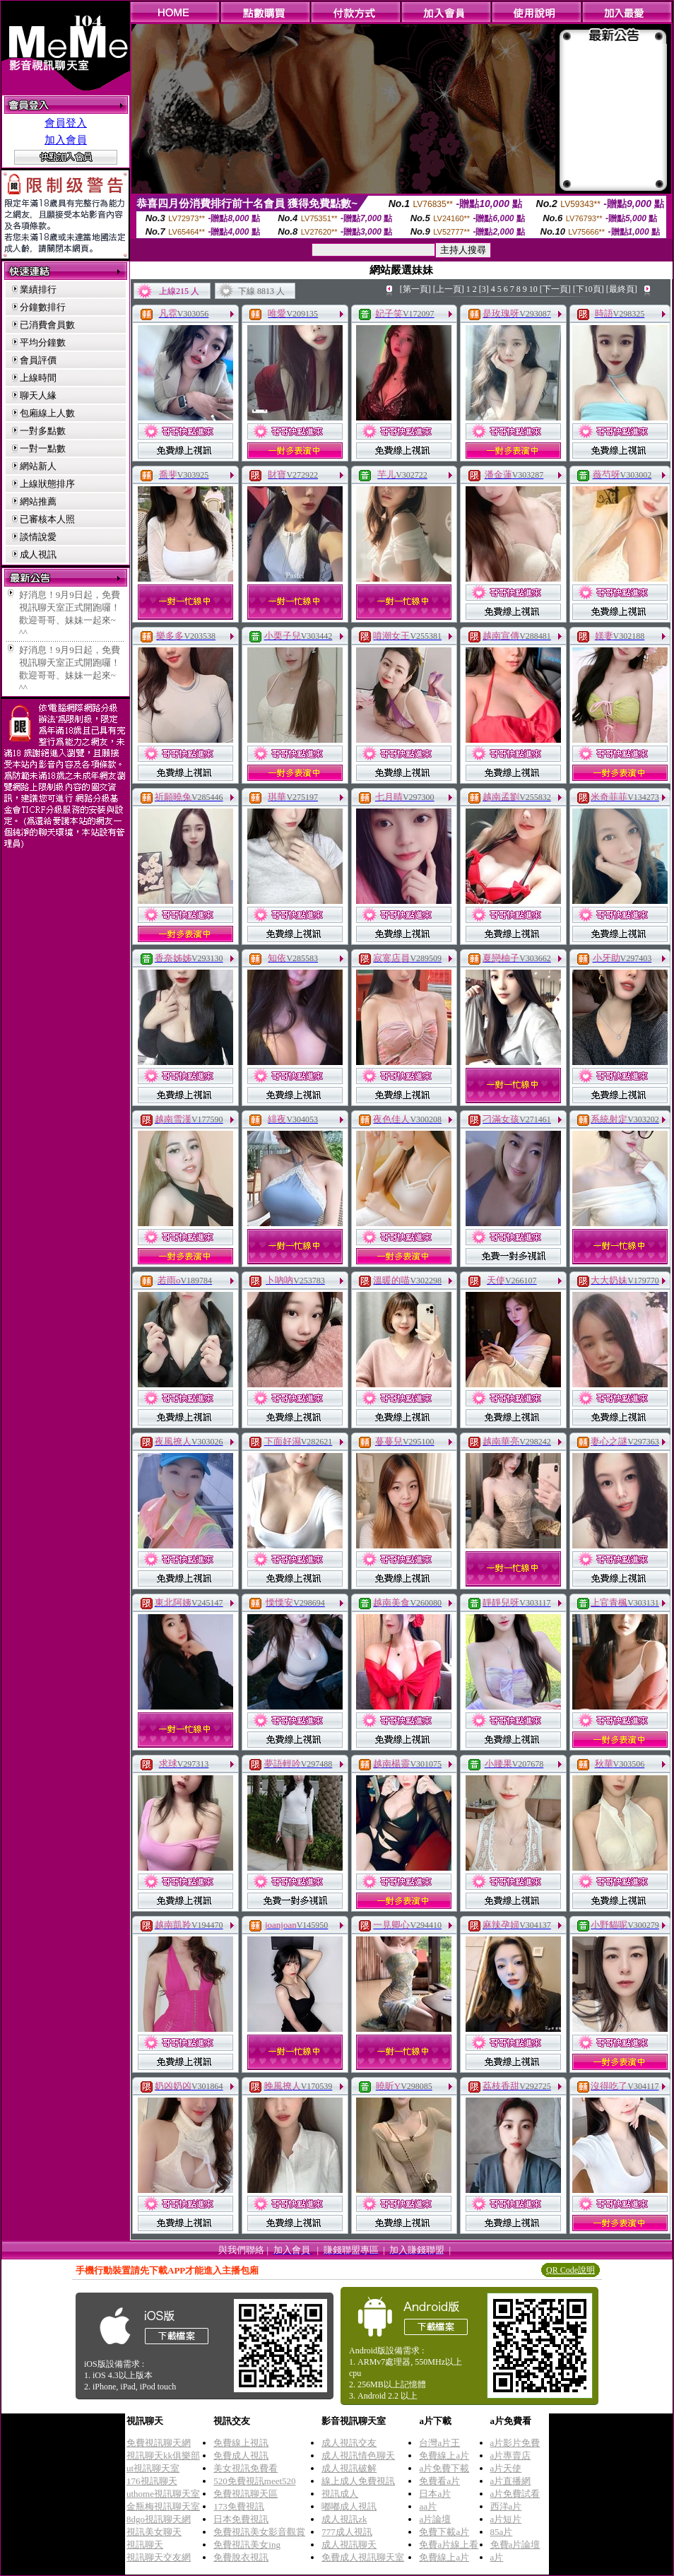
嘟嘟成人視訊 (349, 2506)
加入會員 (66, 140)
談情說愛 (38, 536)
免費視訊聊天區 (245, 2493)
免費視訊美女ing (246, 2544)
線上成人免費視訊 (358, 2481)
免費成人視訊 (240, 2455)
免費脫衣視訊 (240, 2557)
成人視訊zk (344, 2519)
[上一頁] (448, 289)
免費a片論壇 (515, 2544)
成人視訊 (38, 554)
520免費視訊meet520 (254, 2481)
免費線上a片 (444, 2455)
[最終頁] (621, 289)
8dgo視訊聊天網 (158, 2519)
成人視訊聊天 (349, 2544)
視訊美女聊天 (154, 2532)
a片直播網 (510, 2481)
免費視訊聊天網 (158, 2442)
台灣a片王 (439, 2442)
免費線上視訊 (240, 2442)
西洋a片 (506, 2506)
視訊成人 (339, 2493)
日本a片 (435, 2493)
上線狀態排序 (47, 483)
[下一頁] (555, 289)
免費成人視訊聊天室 (362, 2557)
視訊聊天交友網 (158, 2557)
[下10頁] (588, 289)
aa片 (428, 2506)
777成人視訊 (346, 2532)
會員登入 (66, 123)
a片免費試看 (515, 2493)
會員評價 (38, 360)
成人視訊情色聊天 (358, 2455)
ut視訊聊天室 (152, 2468)
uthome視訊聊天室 (163, 2493)
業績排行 (38, 289)
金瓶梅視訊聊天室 (163, 2506)
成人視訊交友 (349, 2442)
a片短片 (506, 2519)
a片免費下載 (444, 2468)
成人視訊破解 (349, 2468)
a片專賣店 (510, 2455)
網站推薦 (38, 501)
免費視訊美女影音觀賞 (259, 2532)
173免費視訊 (238, 2506)
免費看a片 (439, 2481)
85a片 (501, 2532)
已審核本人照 (47, 519)
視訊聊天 (144, 2544)
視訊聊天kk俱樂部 (163, 2455)
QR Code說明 (570, 2270)
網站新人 (38, 466)
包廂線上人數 (47, 413)
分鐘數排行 (43, 307)
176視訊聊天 (151, 2481)
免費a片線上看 (448, 2544)
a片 (497, 2557)
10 (533, 289)
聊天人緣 (38, 395)
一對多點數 (43, 430)
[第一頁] (415, 289)
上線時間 (38, 377)
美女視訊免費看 (245, 2468)
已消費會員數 (47, 324)
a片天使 (506, 2468)
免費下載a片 (444, 2532)
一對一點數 (43, 448)
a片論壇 (435, 2519)
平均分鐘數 (43, 342)
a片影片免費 (515, 2442)
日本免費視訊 (240, 2519)
